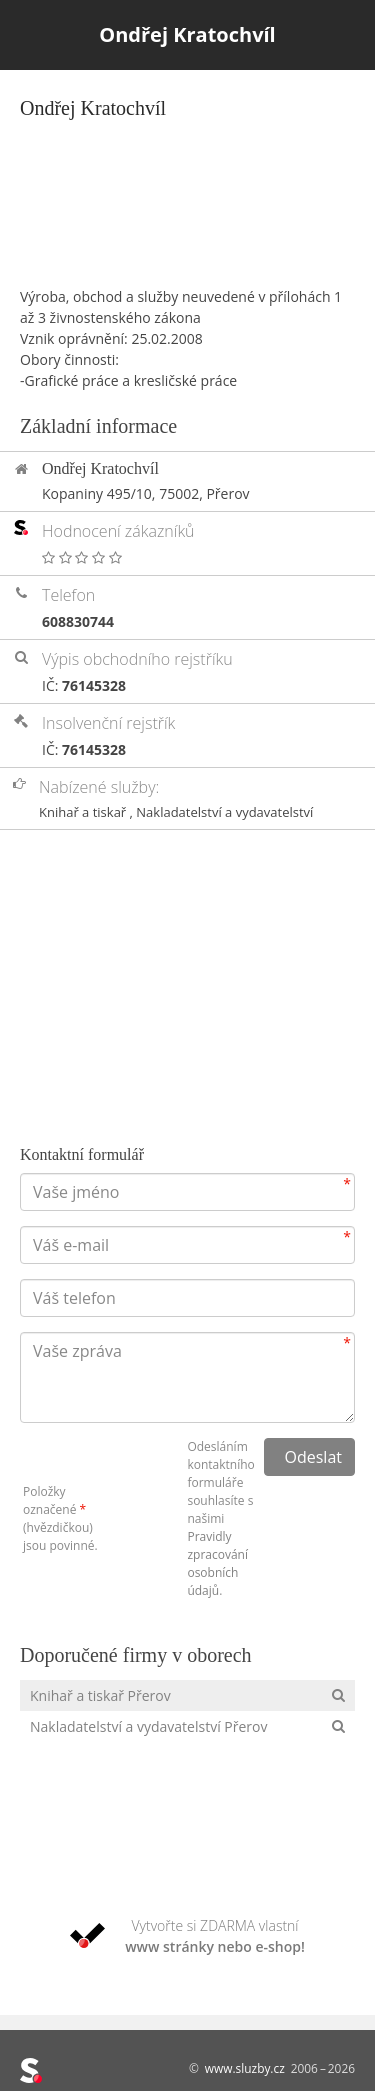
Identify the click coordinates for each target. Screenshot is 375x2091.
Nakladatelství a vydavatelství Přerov (148, 1726)
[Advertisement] (187, 186)
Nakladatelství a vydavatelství (224, 812)
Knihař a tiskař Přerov (100, 1695)
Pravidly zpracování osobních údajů (217, 1563)
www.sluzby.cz (245, 2068)
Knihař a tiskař (84, 812)
